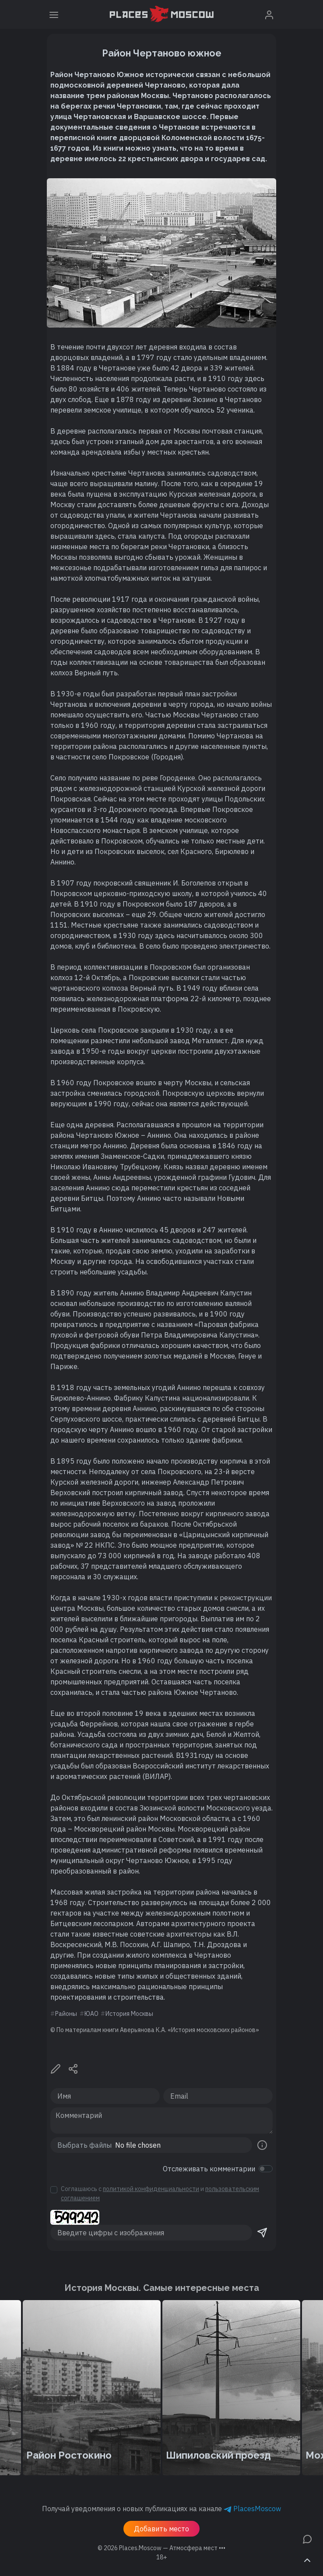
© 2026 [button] (161, 2548)
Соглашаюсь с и (160, 2193)
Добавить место (161, 2528)
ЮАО (91, 2014)
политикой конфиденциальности (151, 2189)
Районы (66, 2014)
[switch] (266, 2168)
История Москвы (129, 2014)
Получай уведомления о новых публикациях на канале (161, 2508)
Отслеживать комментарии (209, 2168)
